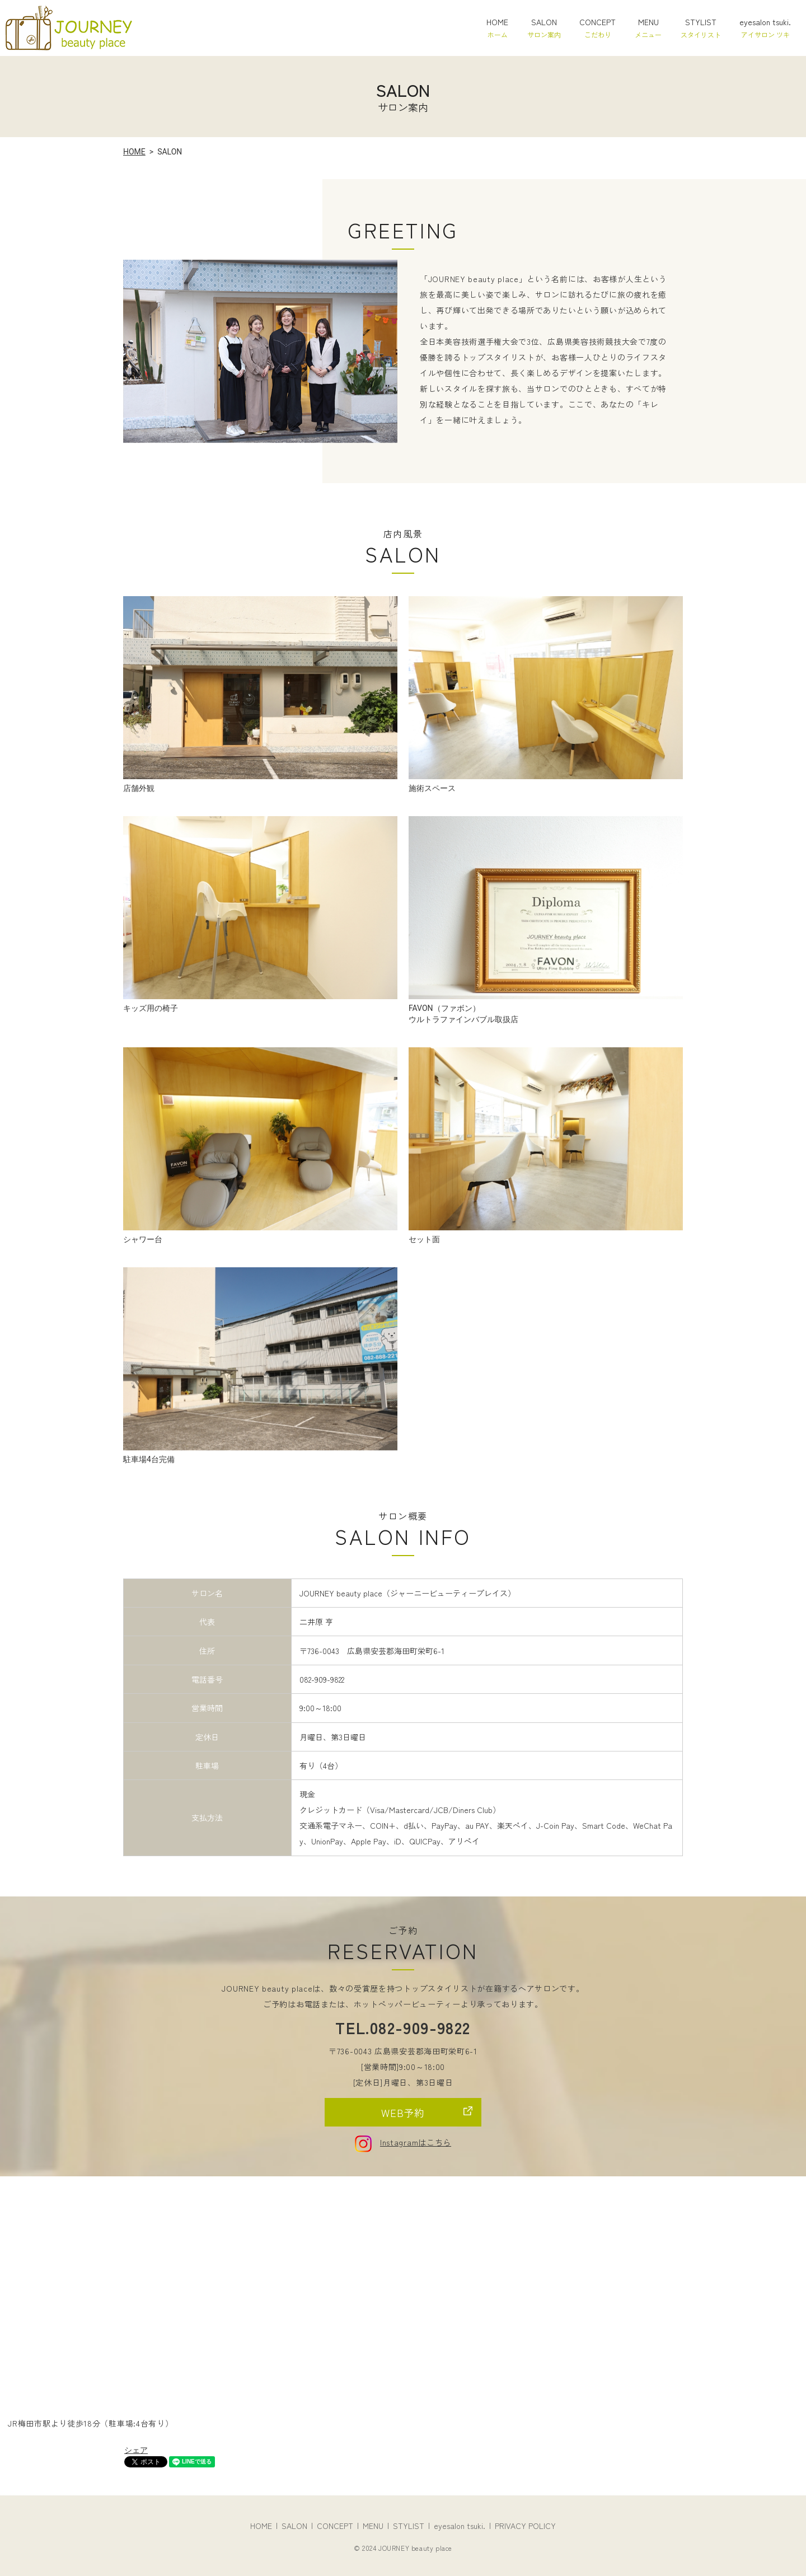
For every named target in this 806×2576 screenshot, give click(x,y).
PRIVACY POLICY (525, 2525)
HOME (497, 27)
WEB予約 (403, 2112)
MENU (648, 27)
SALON (544, 27)
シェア (136, 2450)
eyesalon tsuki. (765, 27)
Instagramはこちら (403, 2142)
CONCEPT (597, 27)
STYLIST (701, 27)
